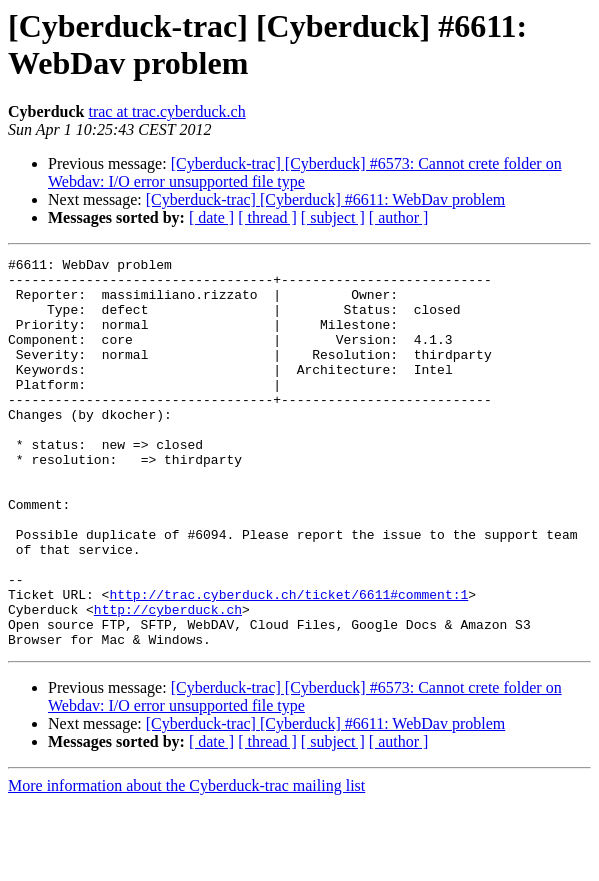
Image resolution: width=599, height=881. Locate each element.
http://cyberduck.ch (168, 681)
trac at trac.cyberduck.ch (166, 111)
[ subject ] (333, 217)
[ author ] (399, 217)
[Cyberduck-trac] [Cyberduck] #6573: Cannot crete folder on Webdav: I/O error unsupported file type (305, 172)
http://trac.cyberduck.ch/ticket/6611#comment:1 (288, 663)
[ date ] (211, 217)
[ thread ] (267, 217)
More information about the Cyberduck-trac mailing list (186, 863)
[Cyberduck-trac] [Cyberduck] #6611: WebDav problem (325, 199)
